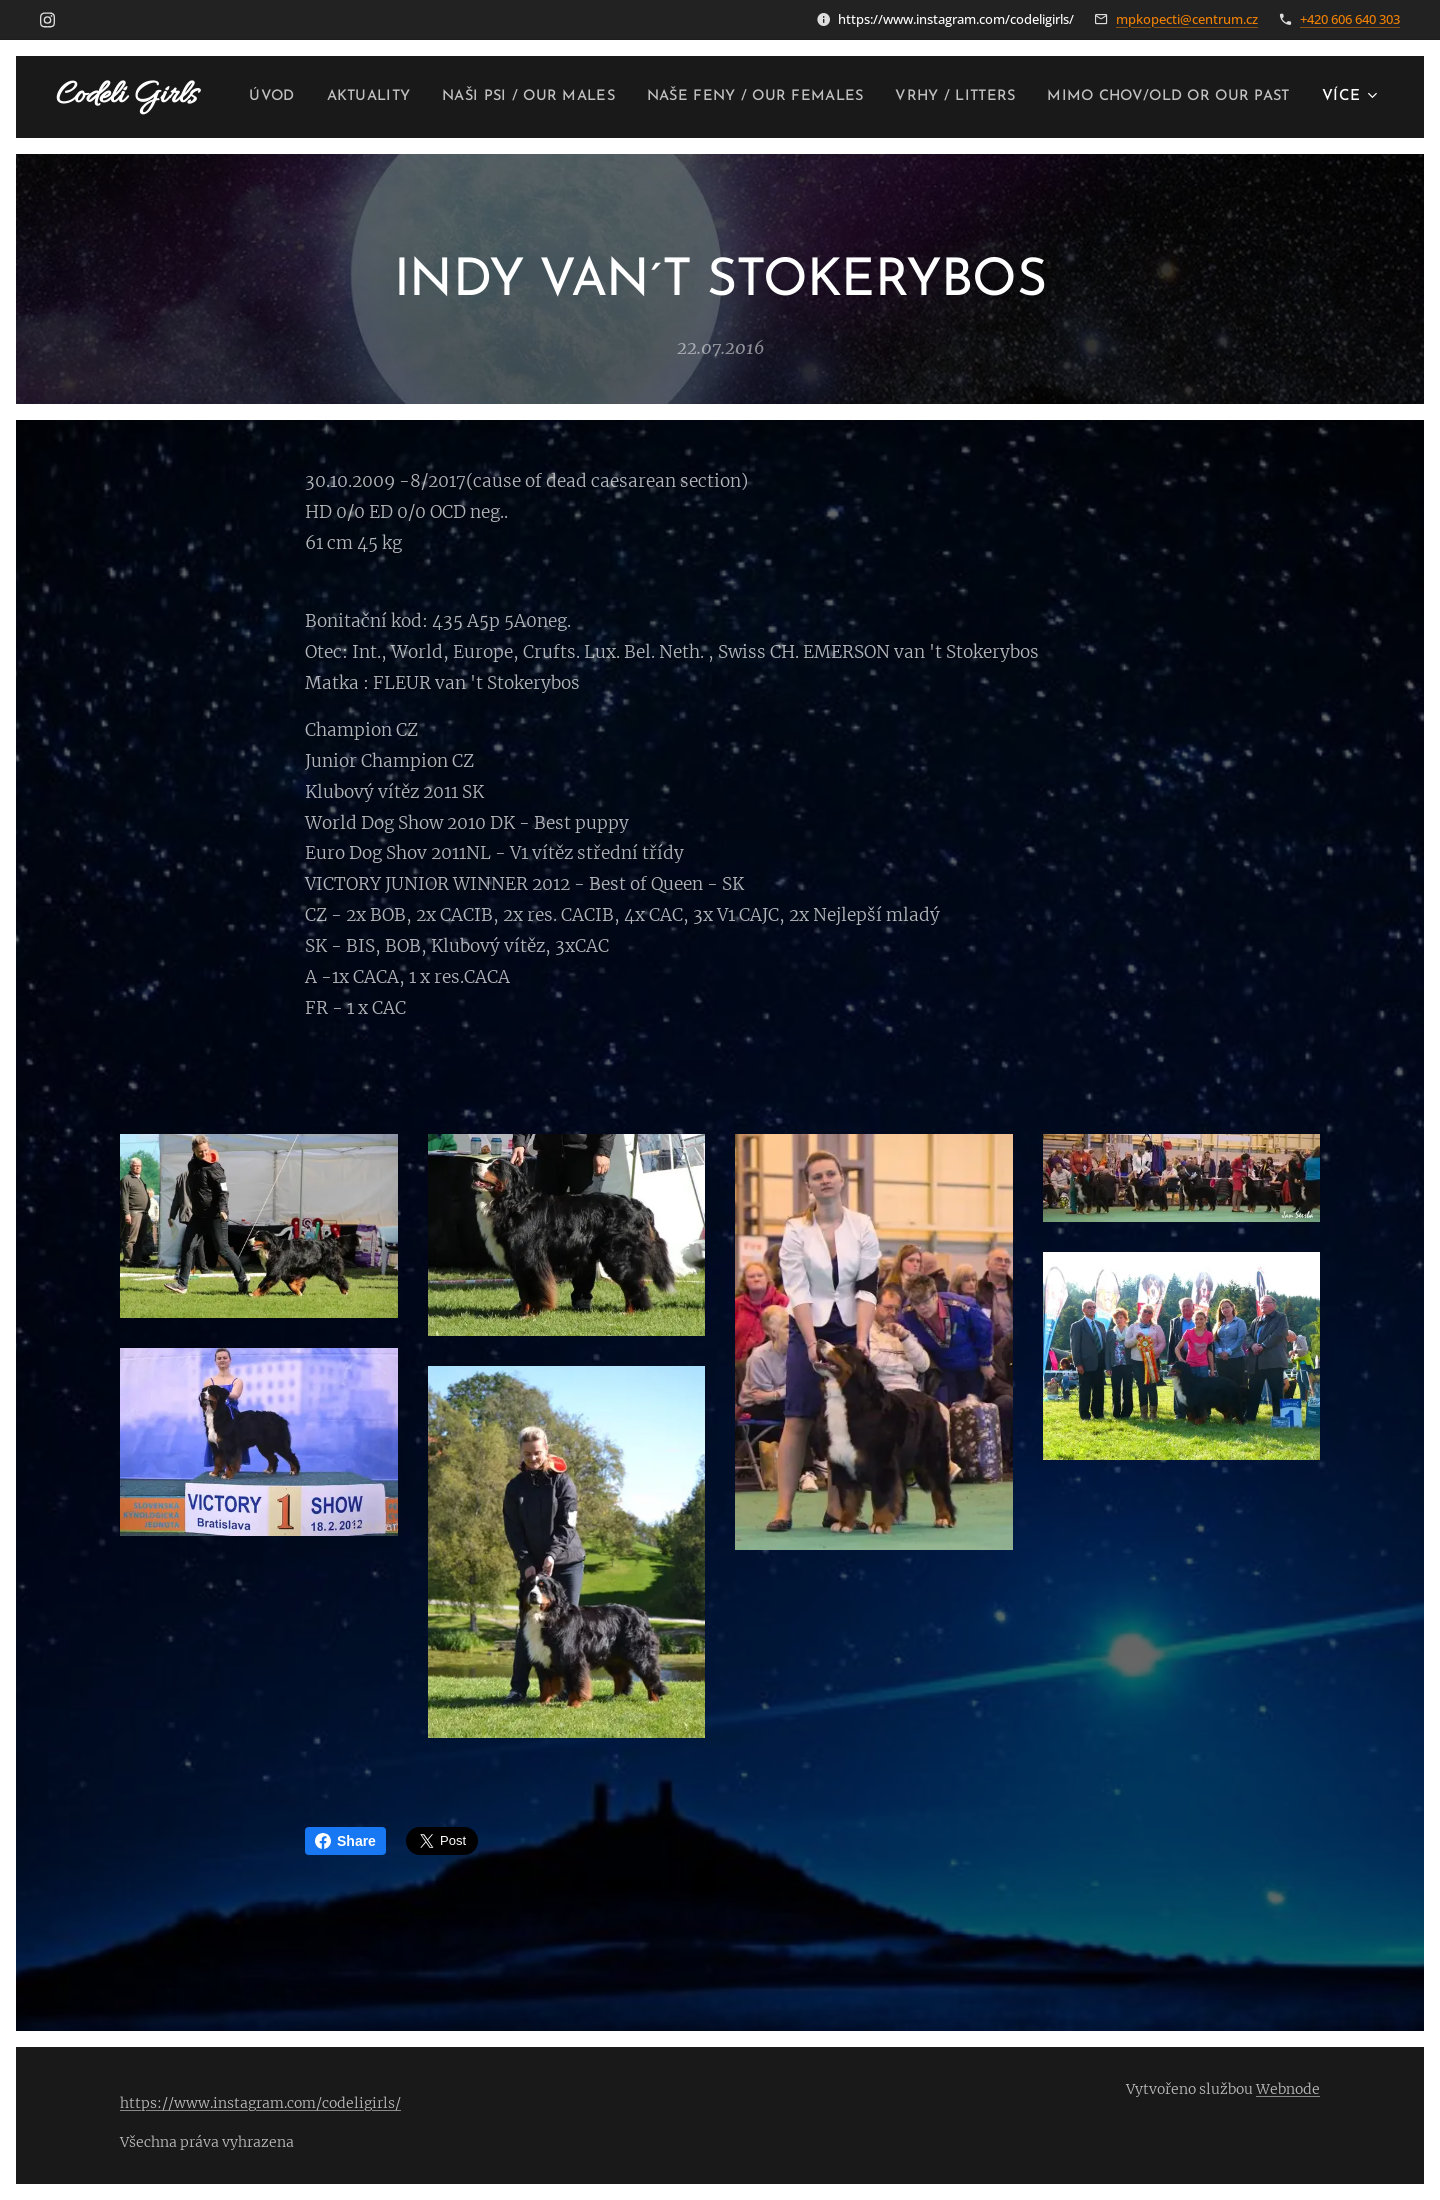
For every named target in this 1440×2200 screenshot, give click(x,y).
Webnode (1288, 2089)
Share (345, 1841)
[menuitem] (499, 97)
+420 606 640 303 (1350, 19)
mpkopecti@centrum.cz (1187, 19)
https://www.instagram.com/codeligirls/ (260, 2103)
